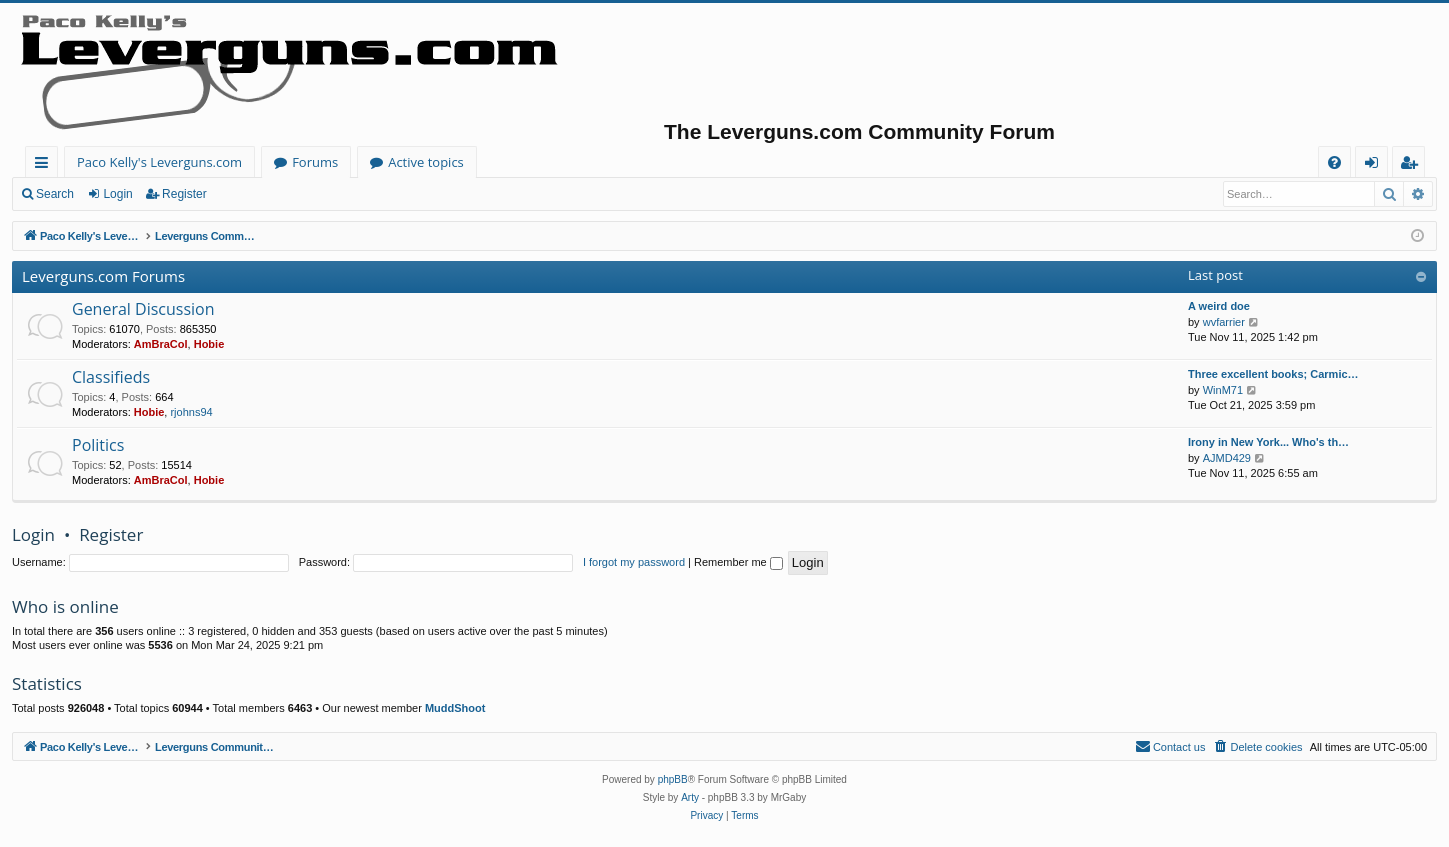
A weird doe (1219, 306)
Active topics (426, 162)
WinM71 (1223, 390)
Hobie (209, 344)
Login (117, 194)
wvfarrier (1224, 322)
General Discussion (143, 309)
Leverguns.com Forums (103, 276)
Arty (690, 797)
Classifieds (111, 377)
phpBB (673, 779)
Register (184, 194)
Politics (98, 445)
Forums (315, 162)
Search (55, 194)
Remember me (738, 562)
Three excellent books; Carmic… (1273, 374)
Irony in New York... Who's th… (1268, 442)
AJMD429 (1227, 458)
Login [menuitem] (1375, 165)
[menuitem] (1334, 162)
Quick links (45, 165)
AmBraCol (161, 344)
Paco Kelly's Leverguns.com (159, 162)
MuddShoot (455, 708)
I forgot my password (634, 562)
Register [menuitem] (1413, 165)
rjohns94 (191, 412)
